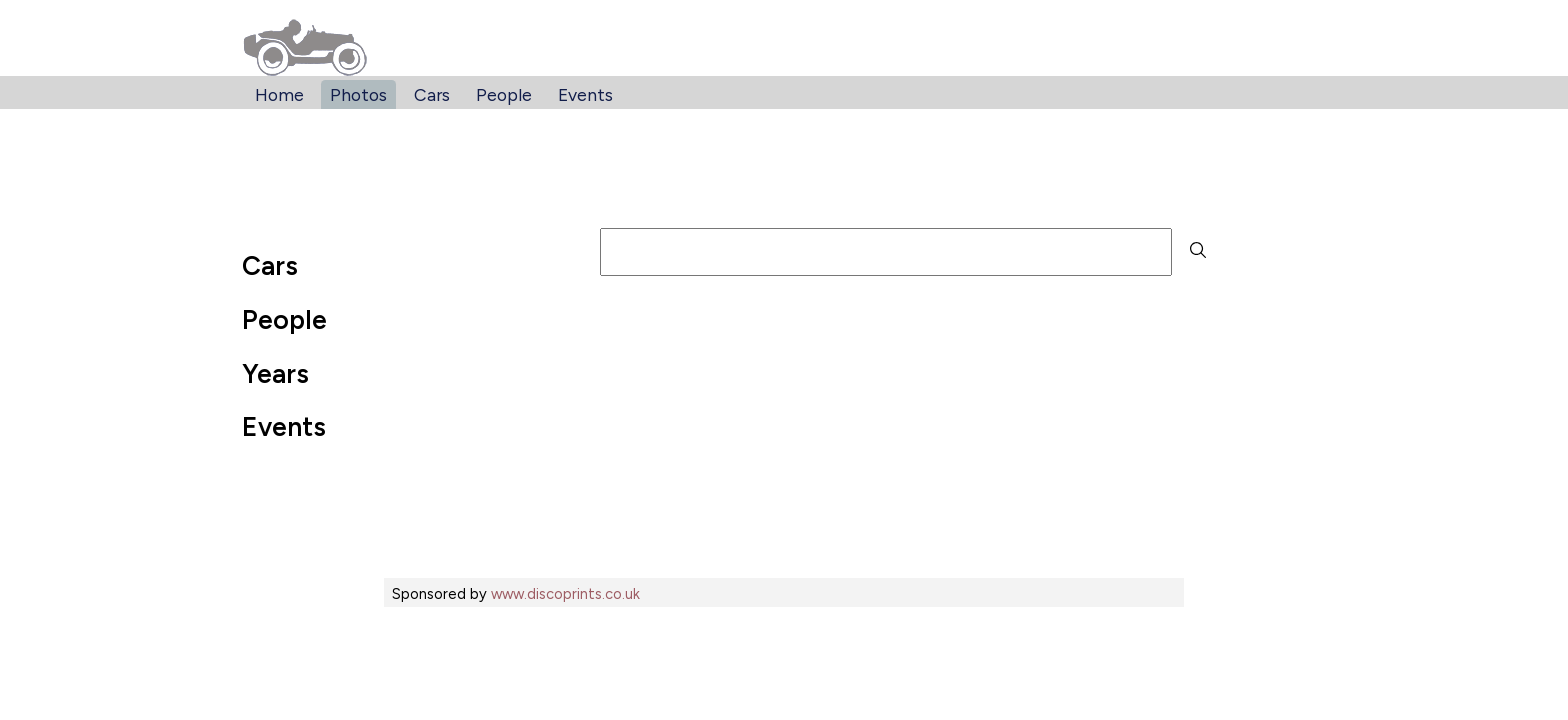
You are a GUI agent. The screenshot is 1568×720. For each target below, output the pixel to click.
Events (585, 94)
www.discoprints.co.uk (565, 594)
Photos (358, 94)
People (504, 94)
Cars (432, 94)
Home (279, 94)
